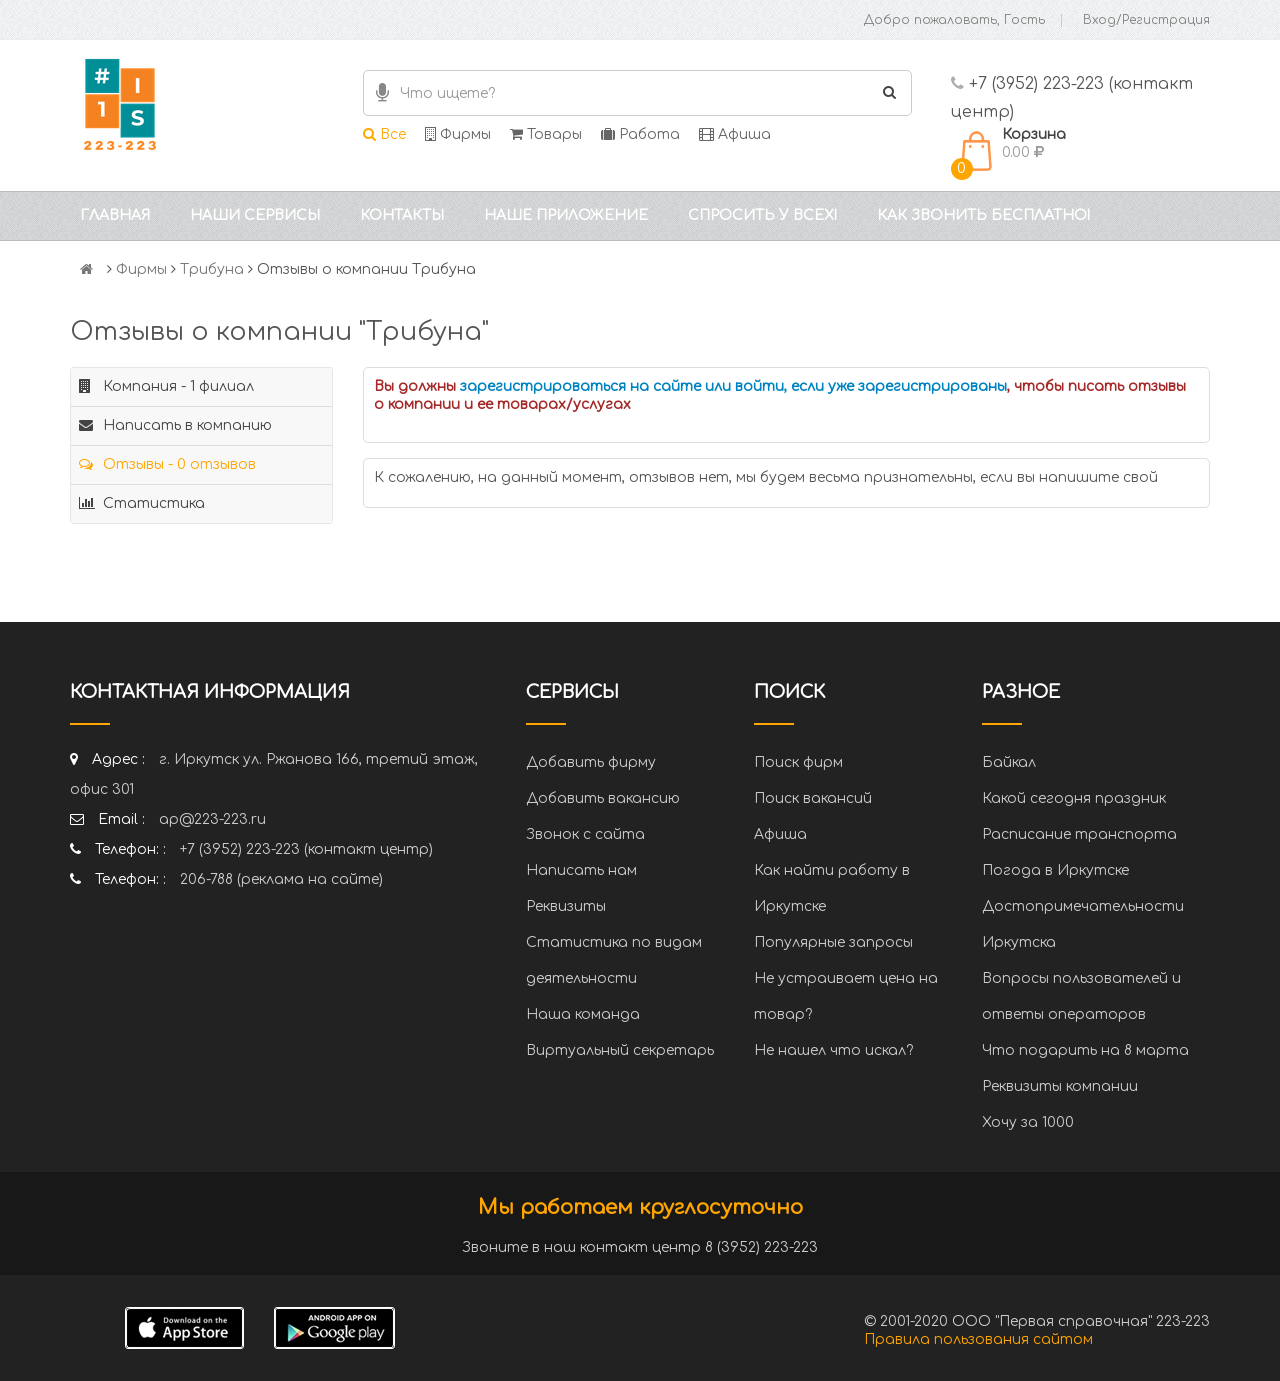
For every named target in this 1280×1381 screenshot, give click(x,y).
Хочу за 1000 (1028, 1122)
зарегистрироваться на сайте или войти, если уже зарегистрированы (733, 386)
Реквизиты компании (1060, 1086)
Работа (640, 134)
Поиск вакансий (813, 798)
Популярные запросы (833, 942)
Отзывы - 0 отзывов (167, 464)
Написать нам (581, 870)
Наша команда (583, 1014)
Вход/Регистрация (1146, 20)
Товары (546, 134)
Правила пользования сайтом (978, 1339)
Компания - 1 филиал (166, 386)
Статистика (142, 503)
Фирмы (458, 134)
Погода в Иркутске (1055, 870)
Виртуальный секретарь (620, 1050)
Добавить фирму (591, 762)
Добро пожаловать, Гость (954, 20)
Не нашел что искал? (833, 1050)
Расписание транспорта (1079, 834)
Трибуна (212, 269)
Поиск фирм (798, 762)
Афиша (735, 134)
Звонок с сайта (585, 834)
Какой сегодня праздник (1074, 798)
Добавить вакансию (603, 798)
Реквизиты (566, 906)
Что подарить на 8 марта (1085, 1050)
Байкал (1009, 762)
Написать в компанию (175, 425)
